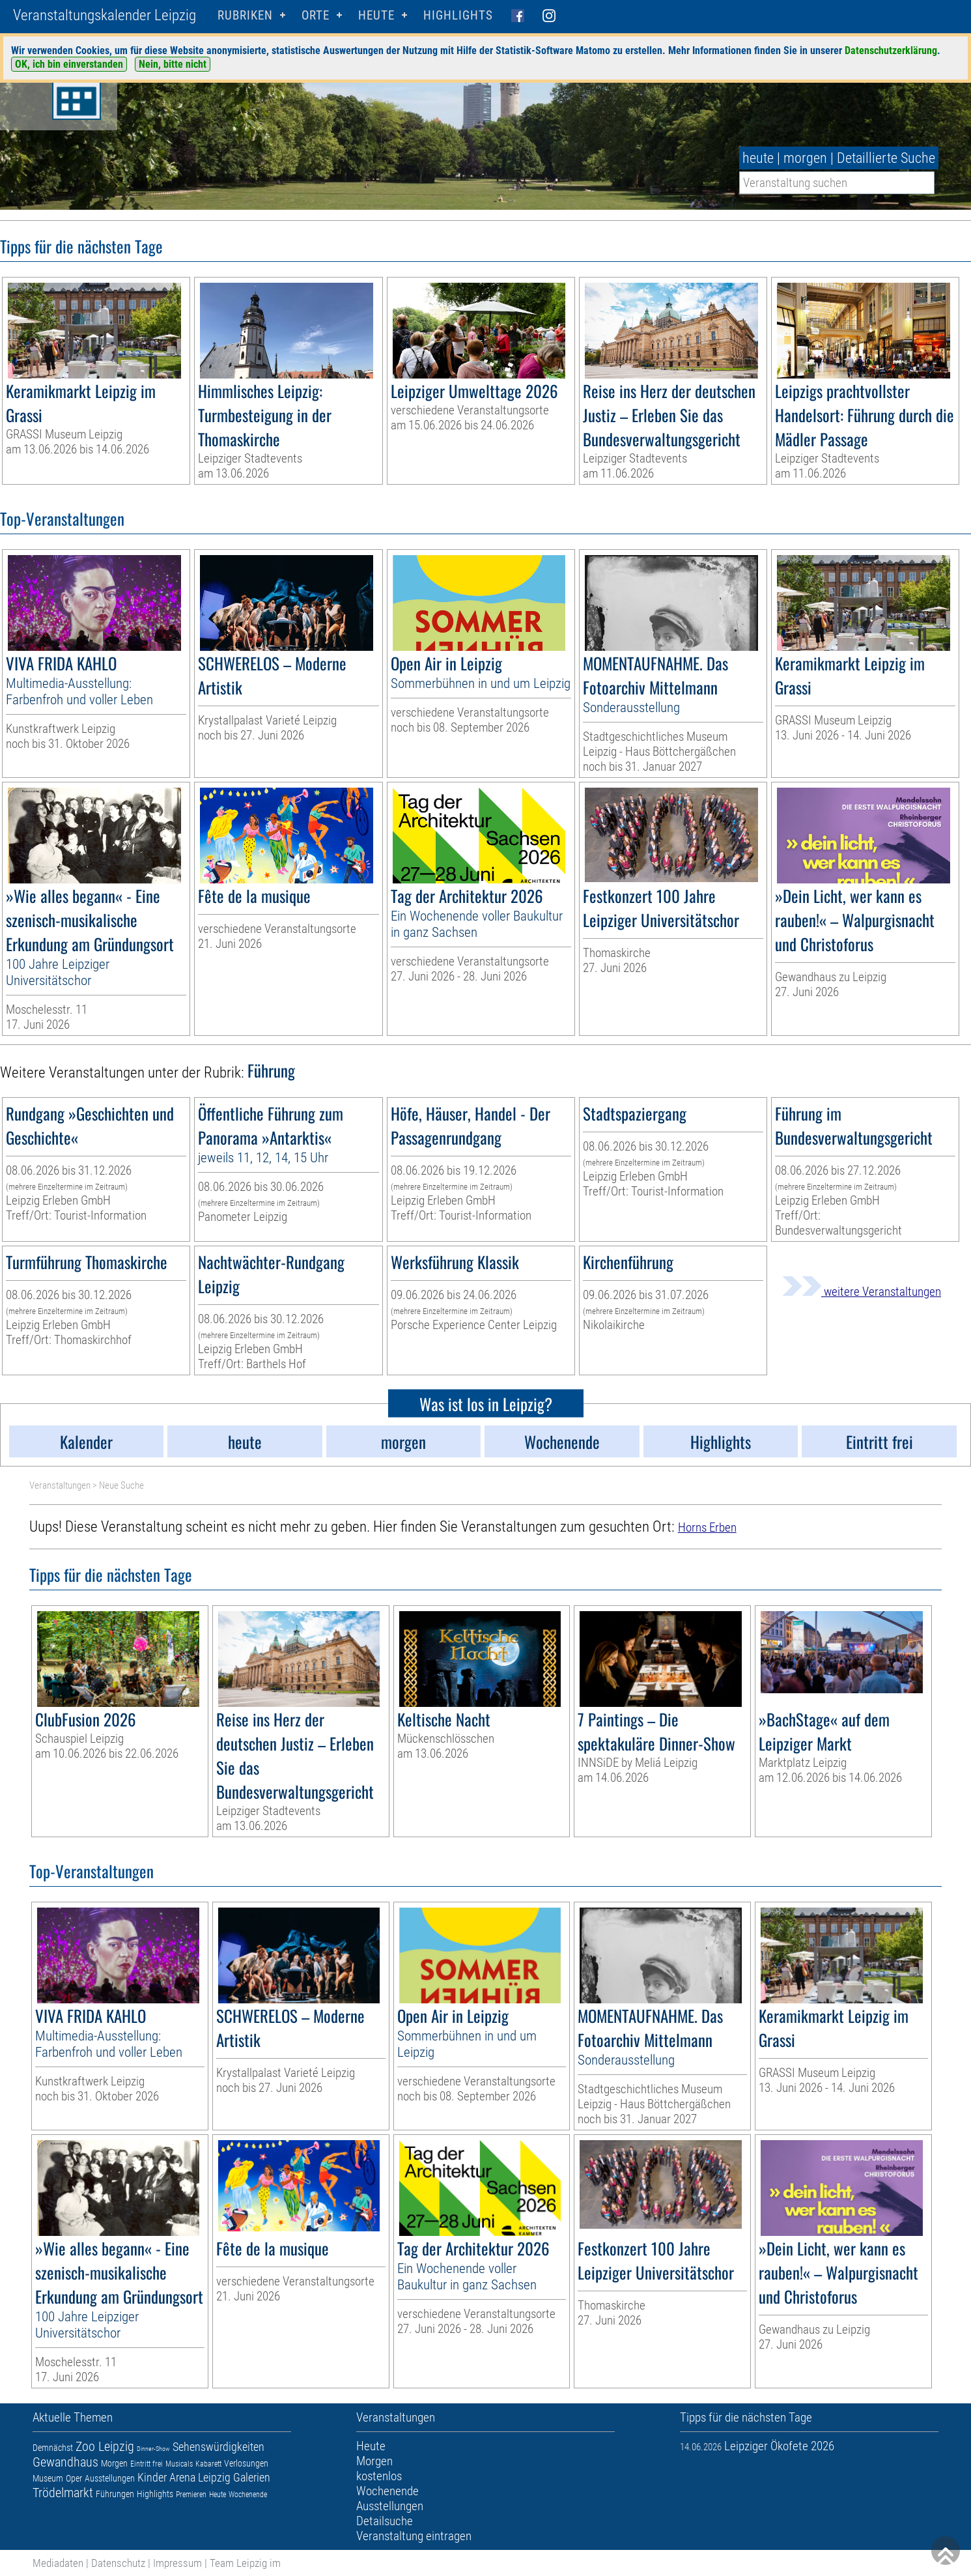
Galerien (251, 2477)
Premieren (191, 2494)
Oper (74, 2478)
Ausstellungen (110, 2478)
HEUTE (376, 15)
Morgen (114, 2463)
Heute (217, 2494)
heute (758, 158)
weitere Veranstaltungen (861, 1291)
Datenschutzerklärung (891, 50)
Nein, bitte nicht (172, 64)
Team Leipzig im (245, 2562)
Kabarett (208, 2464)
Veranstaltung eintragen (413, 2535)
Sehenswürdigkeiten (218, 2447)
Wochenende (248, 2494)
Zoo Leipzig (105, 2446)
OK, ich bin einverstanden (69, 64)
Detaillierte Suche (886, 158)
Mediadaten (58, 2562)
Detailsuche (384, 2520)
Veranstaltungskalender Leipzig (104, 15)
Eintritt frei (146, 2464)
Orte (316, 15)
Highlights (458, 15)
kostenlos (379, 2476)
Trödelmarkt (63, 2492)
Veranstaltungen (60, 1485)
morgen (805, 158)
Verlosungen (246, 2463)
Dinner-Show (153, 2448)
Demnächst (53, 2447)
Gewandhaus (65, 2462)
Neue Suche (121, 1485)
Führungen (115, 2494)
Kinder (152, 2477)
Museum (48, 2478)
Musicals (179, 2464)
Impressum (177, 2562)
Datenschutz (118, 2562)
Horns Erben (707, 1527)
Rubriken (245, 15)
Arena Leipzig (200, 2477)
